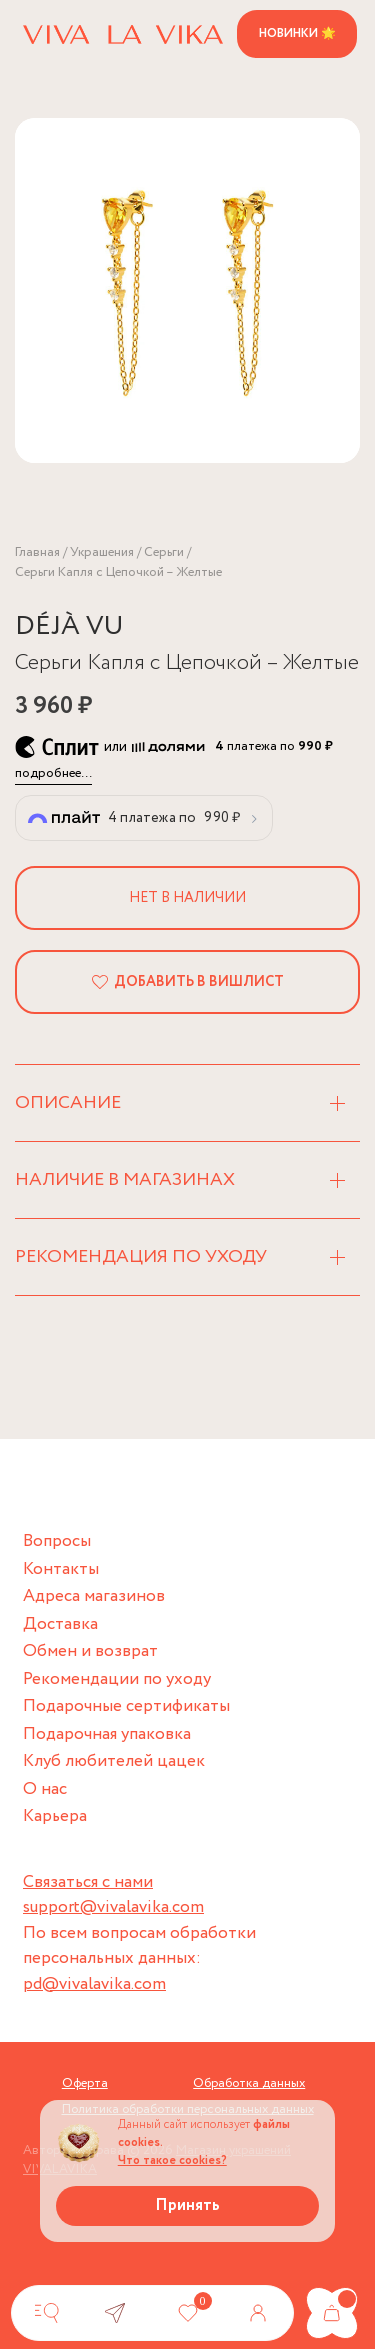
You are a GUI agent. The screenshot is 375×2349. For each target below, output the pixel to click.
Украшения (102, 552)
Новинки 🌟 (297, 33)
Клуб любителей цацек (114, 1761)
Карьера (55, 1816)
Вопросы (57, 1541)
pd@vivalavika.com (94, 1984)
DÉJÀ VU (69, 626)
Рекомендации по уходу (117, 1679)
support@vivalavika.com (113, 1907)
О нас (45, 1789)
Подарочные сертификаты (126, 1706)
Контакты (61, 1569)
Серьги (164, 552)
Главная (37, 552)
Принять (187, 2205)
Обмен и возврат (90, 1651)
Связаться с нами (88, 1882)
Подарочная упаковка (107, 1734)
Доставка (60, 1624)
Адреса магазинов (94, 1596)
